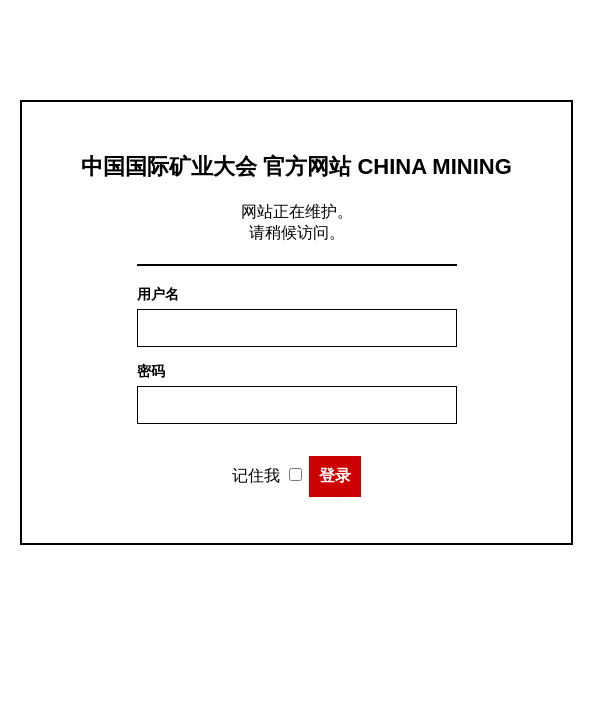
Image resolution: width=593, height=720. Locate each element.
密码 (151, 371)
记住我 (256, 475)
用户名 (158, 294)
